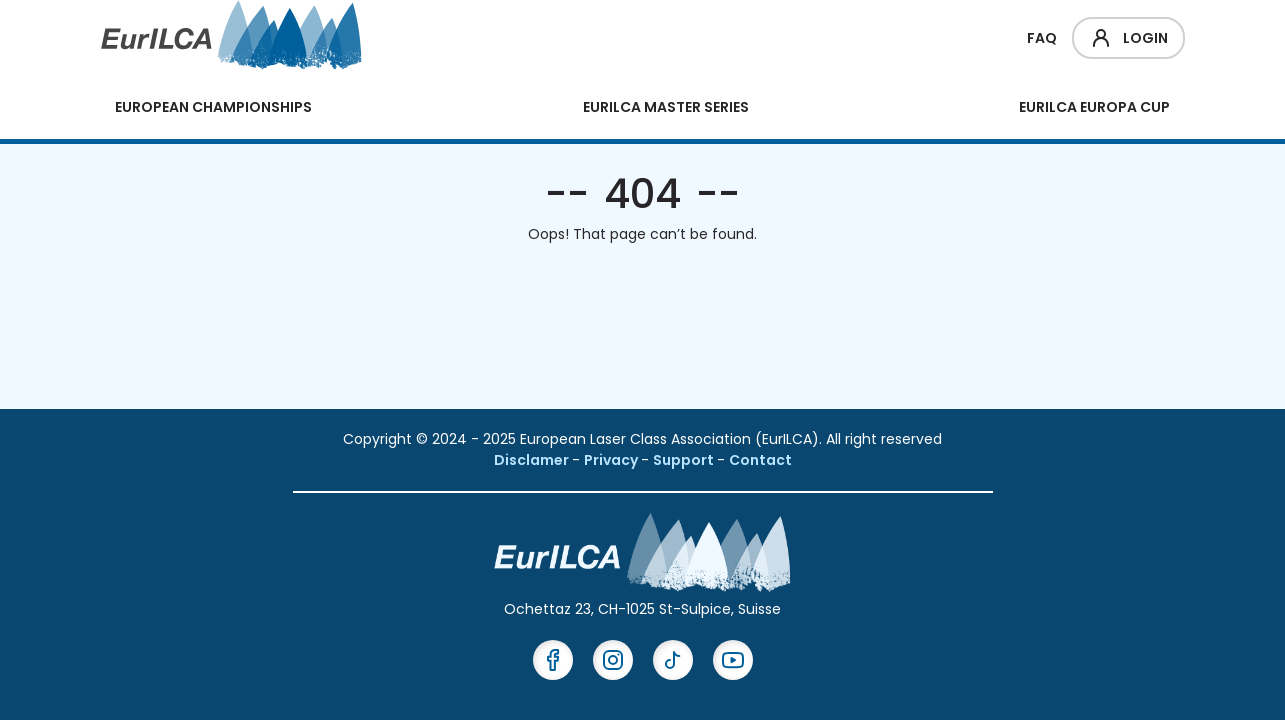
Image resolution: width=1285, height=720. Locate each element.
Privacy (612, 460)
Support (685, 460)
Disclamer (533, 460)
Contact (760, 460)
